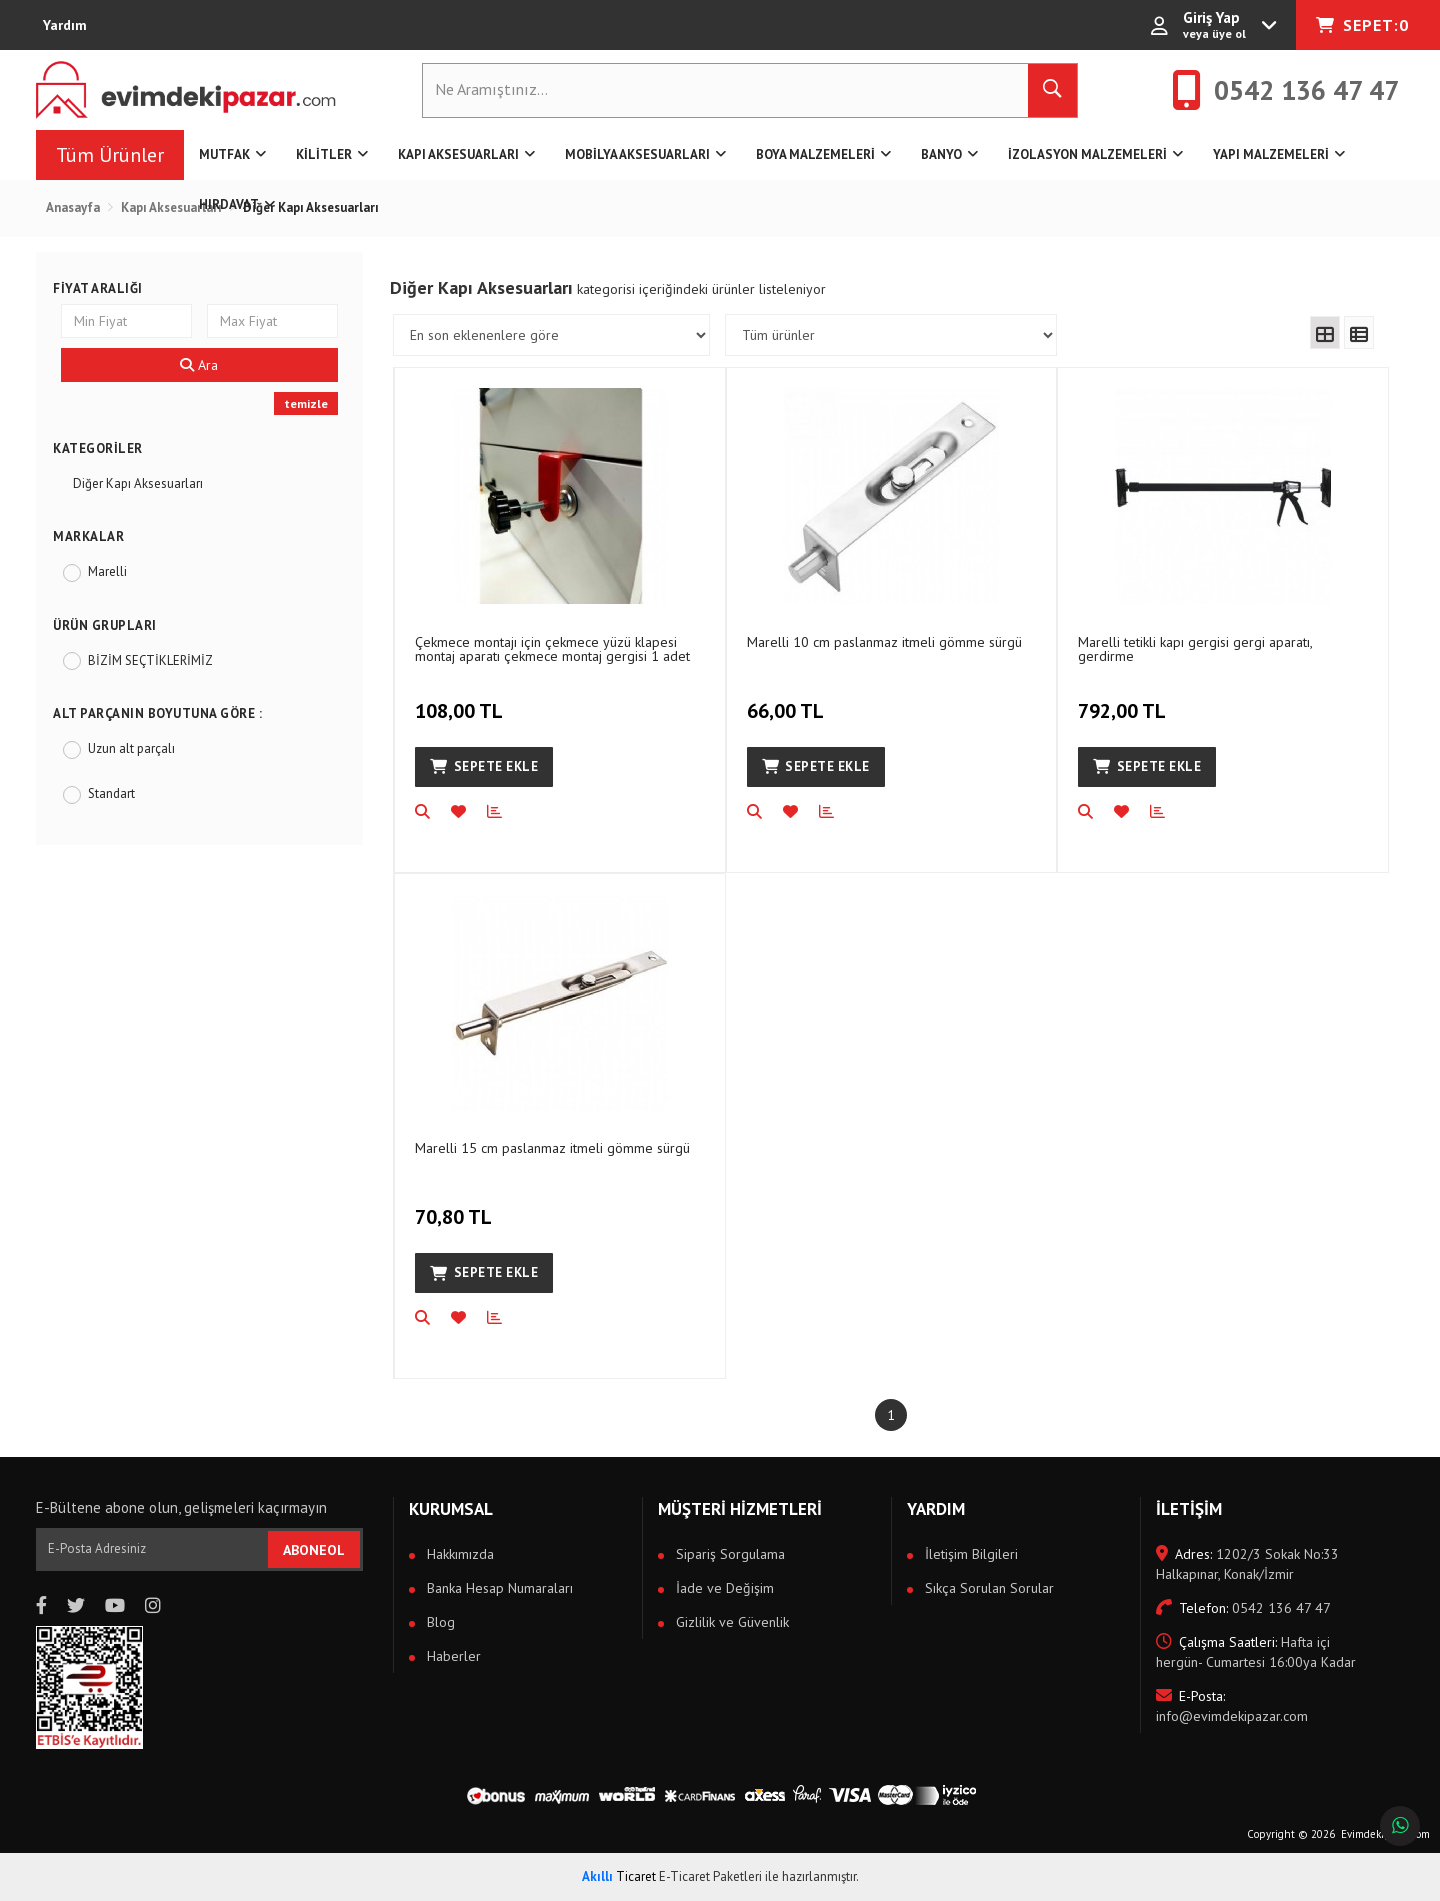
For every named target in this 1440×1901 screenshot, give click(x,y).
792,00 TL (1124, 700)
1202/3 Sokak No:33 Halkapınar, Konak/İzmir (1247, 1564)
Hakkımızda (458, 1554)
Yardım (65, 25)
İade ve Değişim (723, 1588)
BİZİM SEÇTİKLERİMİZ (150, 660)
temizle (306, 403)
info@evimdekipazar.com (1232, 1706)
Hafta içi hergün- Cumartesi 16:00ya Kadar (1256, 1652)
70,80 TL (456, 1206)
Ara (199, 365)
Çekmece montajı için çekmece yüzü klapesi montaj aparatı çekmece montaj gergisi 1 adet (552, 648)
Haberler (452, 1656)
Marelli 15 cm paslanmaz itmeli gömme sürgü (552, 1148)
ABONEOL (314, 1550)
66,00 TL (788, 700)
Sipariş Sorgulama (728, 1554)
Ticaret (619, 1876)
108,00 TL (461, 700)
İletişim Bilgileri (969, 1554)
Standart (111, 793)
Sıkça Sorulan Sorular (987, 1588)
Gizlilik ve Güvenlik (730, 1622)
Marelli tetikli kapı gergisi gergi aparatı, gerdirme (1195, 648)
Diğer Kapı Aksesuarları (138, 483)
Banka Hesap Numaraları (498, 1588)
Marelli (107, 571)
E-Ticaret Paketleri (710, 1876)
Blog (439, 1622)
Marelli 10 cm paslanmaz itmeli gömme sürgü (884, 642)
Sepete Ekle (484, 766)
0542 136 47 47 (1243, 1608)
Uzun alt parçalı (131, 748)
